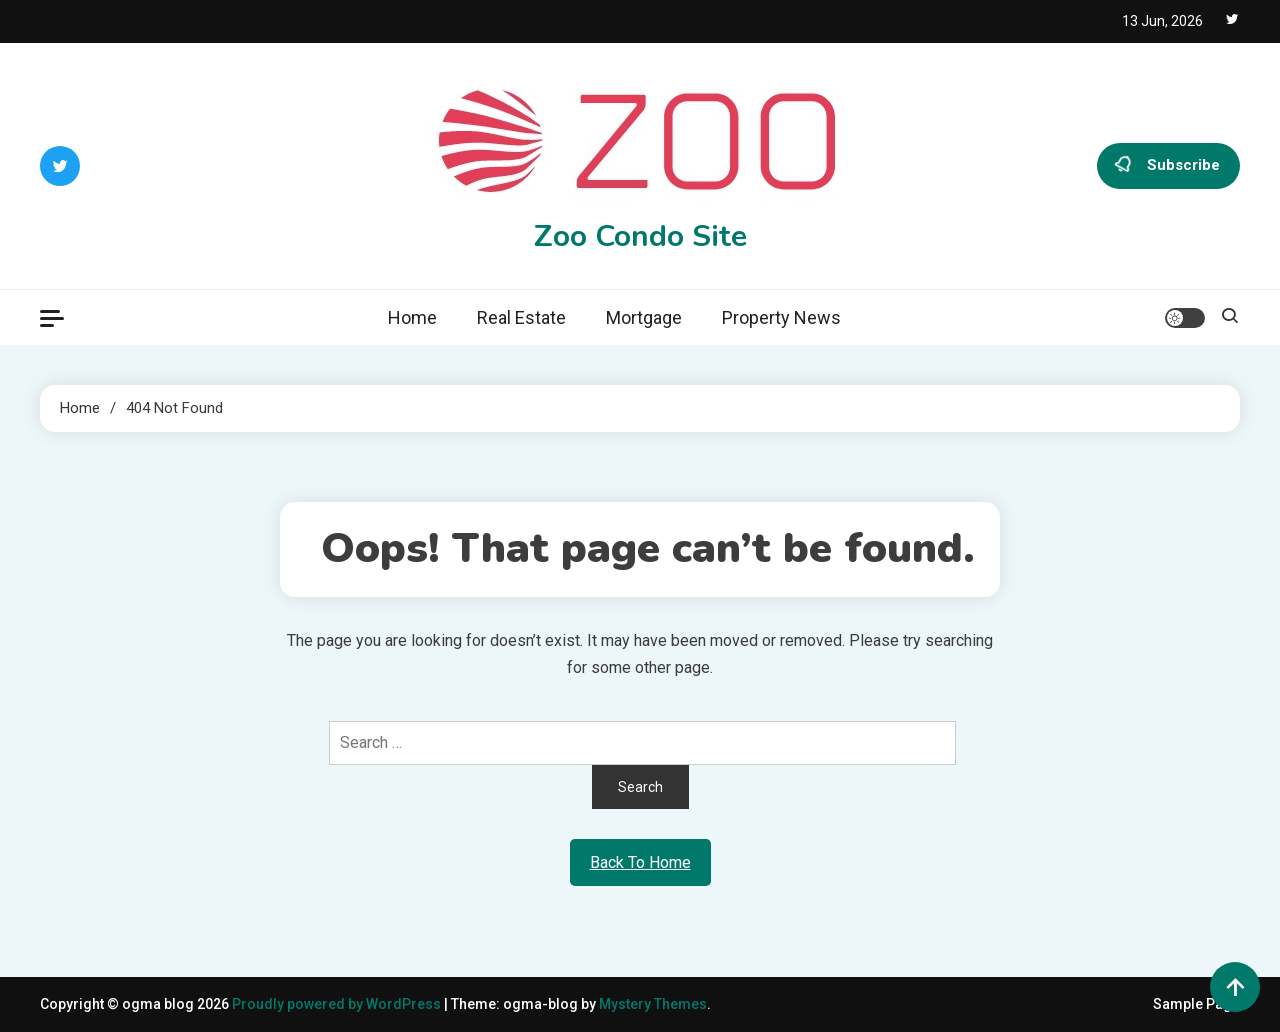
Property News (781, 317)
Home (412, 317)
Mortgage (644, 317)
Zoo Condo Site (640, 236)
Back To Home (640, 862)
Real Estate (521, 317)
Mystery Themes (653, 1004)
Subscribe (1168, 166)
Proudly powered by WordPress (338, 1004)
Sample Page (1196, 1004)
